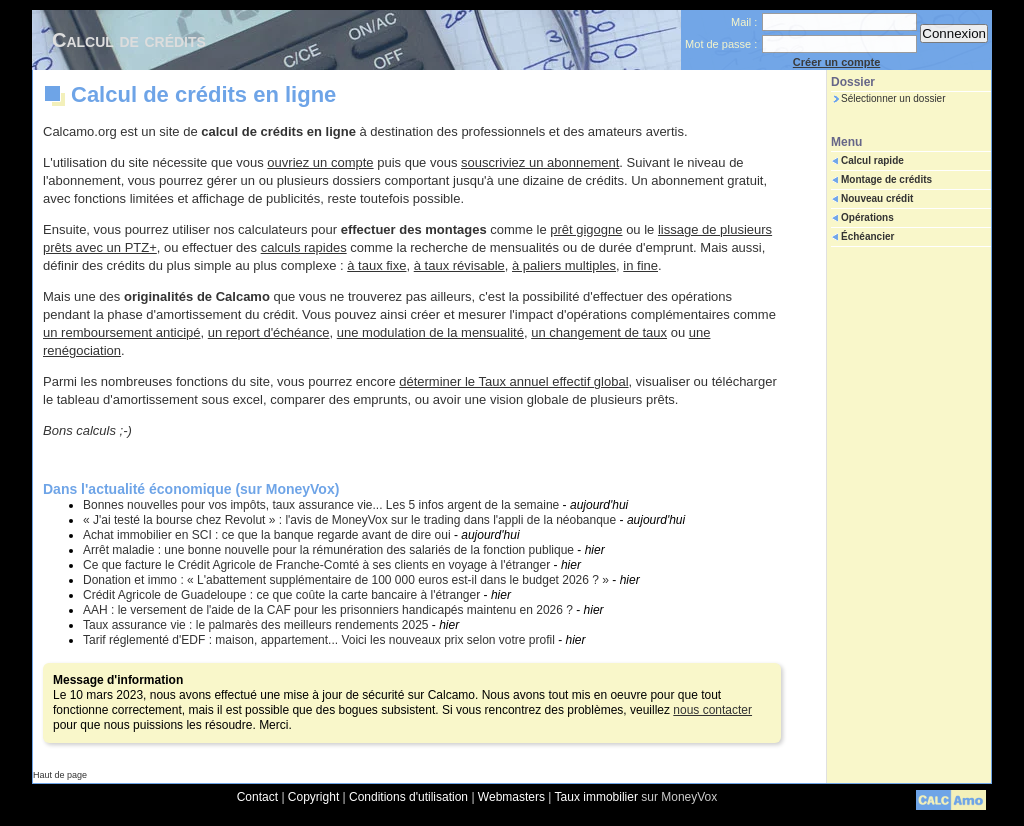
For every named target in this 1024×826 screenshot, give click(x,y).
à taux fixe (376, 265)
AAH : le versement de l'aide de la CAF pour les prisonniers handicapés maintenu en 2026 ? (328, 610)
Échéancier (867, 236)
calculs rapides (304, 247)
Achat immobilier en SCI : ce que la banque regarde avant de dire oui (267, 535)
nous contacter (712, 710)
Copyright (313, 797)
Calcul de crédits (129, 40)
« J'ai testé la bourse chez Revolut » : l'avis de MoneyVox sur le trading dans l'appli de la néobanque (349, 520)
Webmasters (511, 797)
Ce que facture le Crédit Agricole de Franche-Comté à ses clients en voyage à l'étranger (316, 565)
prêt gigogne (586, 229)
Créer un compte (836, 62)
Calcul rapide (872, 160)
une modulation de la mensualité (430, 332)
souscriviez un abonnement (540, 162)
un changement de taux (599, 332)
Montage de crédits (886, 179)
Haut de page (60, 775)
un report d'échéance (269, 332)
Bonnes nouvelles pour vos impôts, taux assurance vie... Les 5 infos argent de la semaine (321, 505)
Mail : (744, 22)
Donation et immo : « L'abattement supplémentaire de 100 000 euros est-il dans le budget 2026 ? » (346, 580)
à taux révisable (459, 265)
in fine (640, 265)
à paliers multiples (564, 265)
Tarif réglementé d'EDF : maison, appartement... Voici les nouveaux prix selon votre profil (319, 640)
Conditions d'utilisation (408, 797)
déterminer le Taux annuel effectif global (513, 381)
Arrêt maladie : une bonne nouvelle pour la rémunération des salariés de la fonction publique (328, 550)
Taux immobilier (596, 797)
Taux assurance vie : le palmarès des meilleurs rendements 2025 (256, 625)
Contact (257, 797)
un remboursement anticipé (122, 332)
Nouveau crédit (877, 198)
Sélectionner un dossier (893, 98)
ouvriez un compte (320, 162)
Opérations (867, 217)
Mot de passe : (721, 44)
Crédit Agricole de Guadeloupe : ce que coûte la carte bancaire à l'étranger (281, 595)
